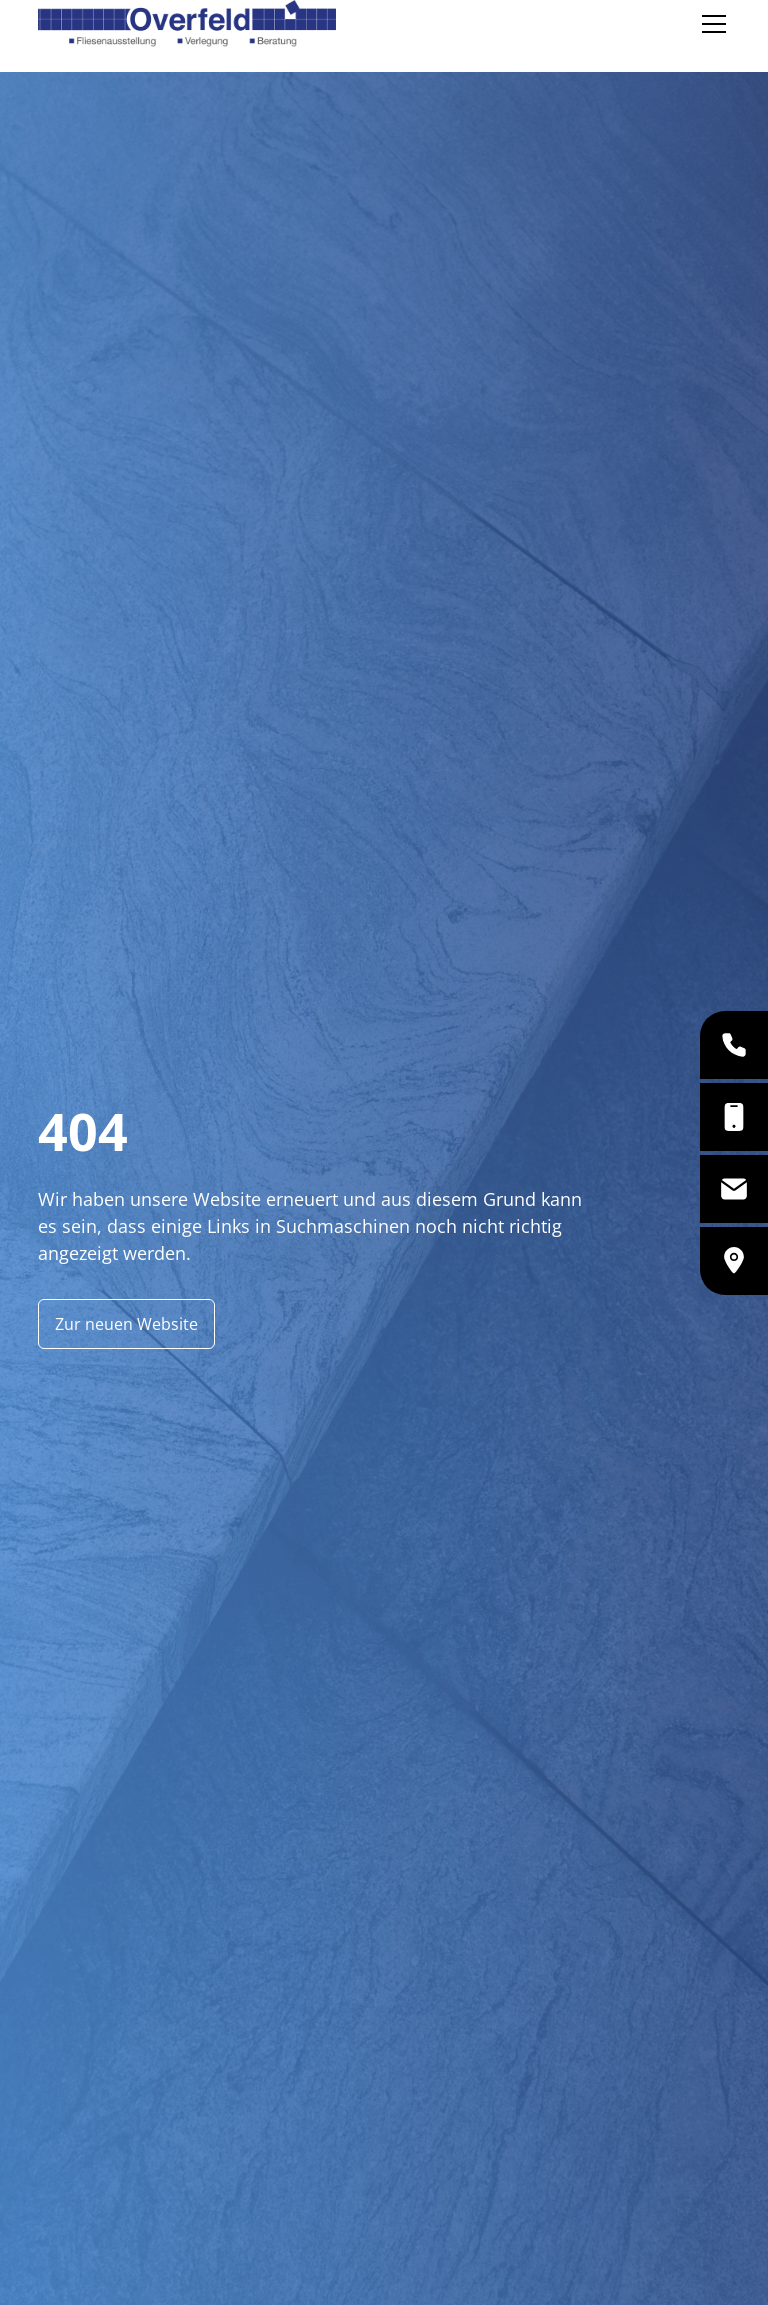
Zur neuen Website (126, 1324)
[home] (187, 24)
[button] (710, 24)
